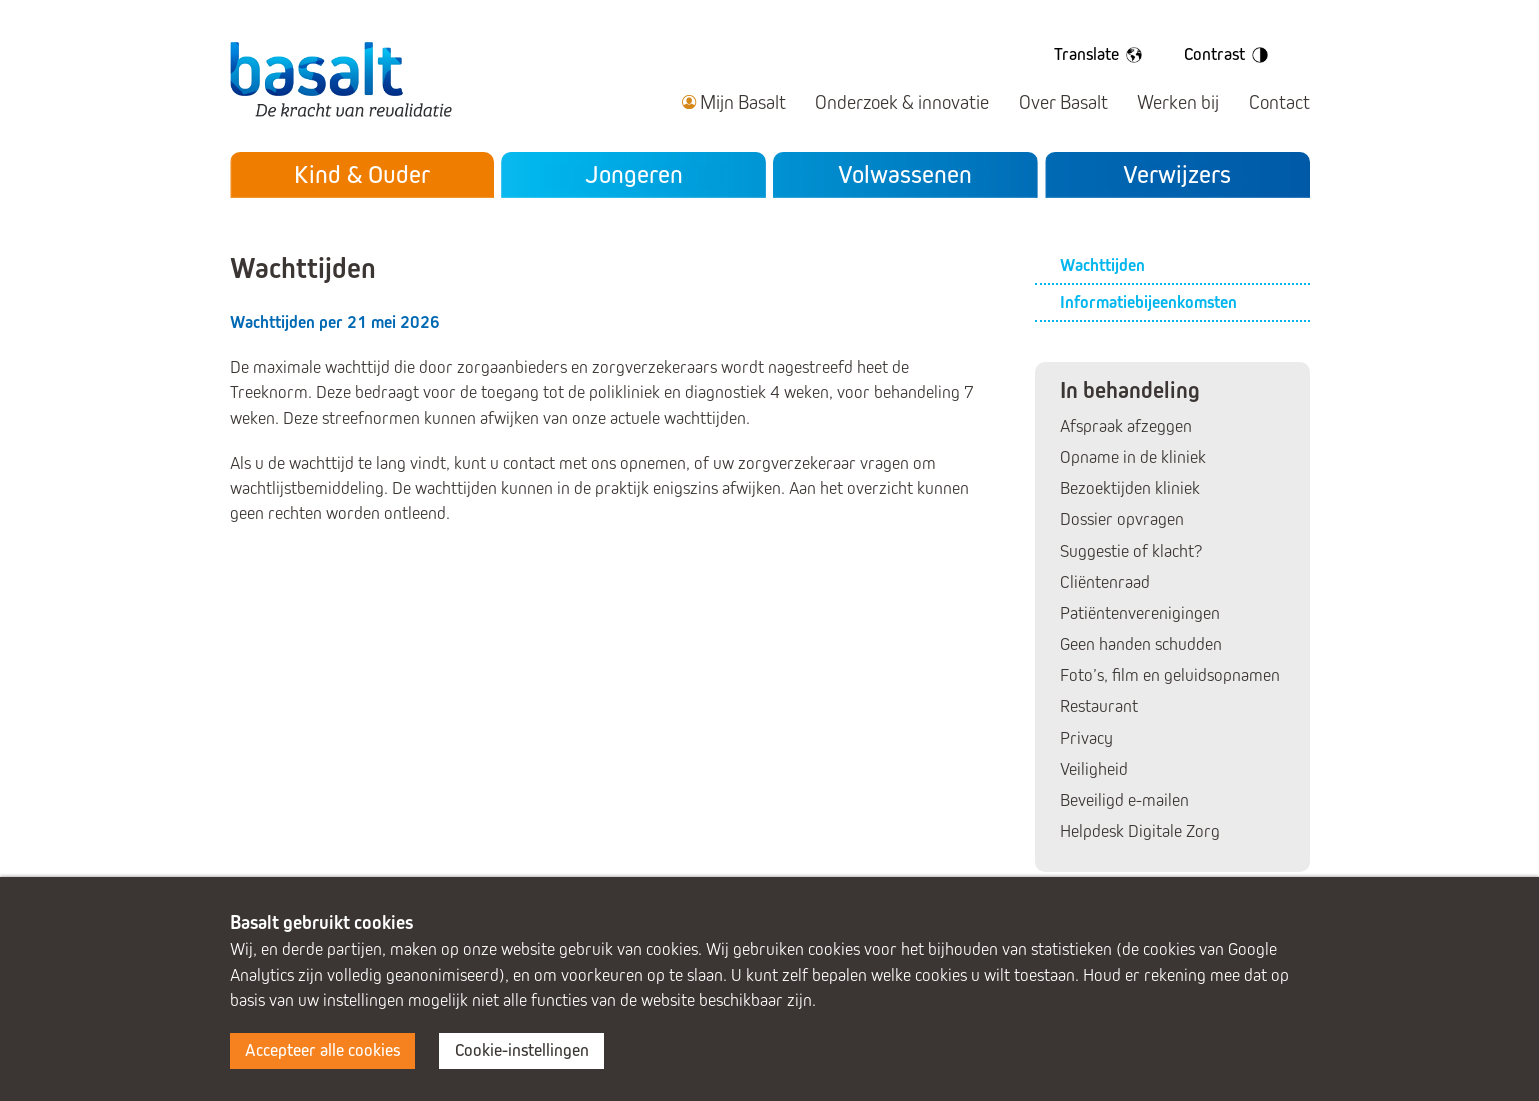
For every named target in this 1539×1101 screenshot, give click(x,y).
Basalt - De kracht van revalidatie (341, 78)
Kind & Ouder (362, 174)
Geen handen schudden (1141, 644)
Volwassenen (905, 174)
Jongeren (634, 174)
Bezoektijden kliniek (1130, 488)
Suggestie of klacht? (1131, 551)
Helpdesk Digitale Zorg (1140, 831)
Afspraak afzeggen (1126, 426)
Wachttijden (1102, 265)
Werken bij (1178, 102)
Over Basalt (1063, 102)
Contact (1279, 102)
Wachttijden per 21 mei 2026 (335, 322)
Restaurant (1099, 706)
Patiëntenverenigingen (1140, 613)
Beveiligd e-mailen (1124, 800)
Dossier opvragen (1122, 519)
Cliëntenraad (1105, 582)
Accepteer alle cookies (322, 1050)
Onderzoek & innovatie (902, 102)
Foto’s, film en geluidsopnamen (1170, 675)
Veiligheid (1094, 769)
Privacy (1086, 738)
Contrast (1229, 55)
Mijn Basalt (743, 102)
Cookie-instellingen (522, 1050)
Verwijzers (1177, 174)
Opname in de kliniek (1133, 457)
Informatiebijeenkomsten (1148, 302)
